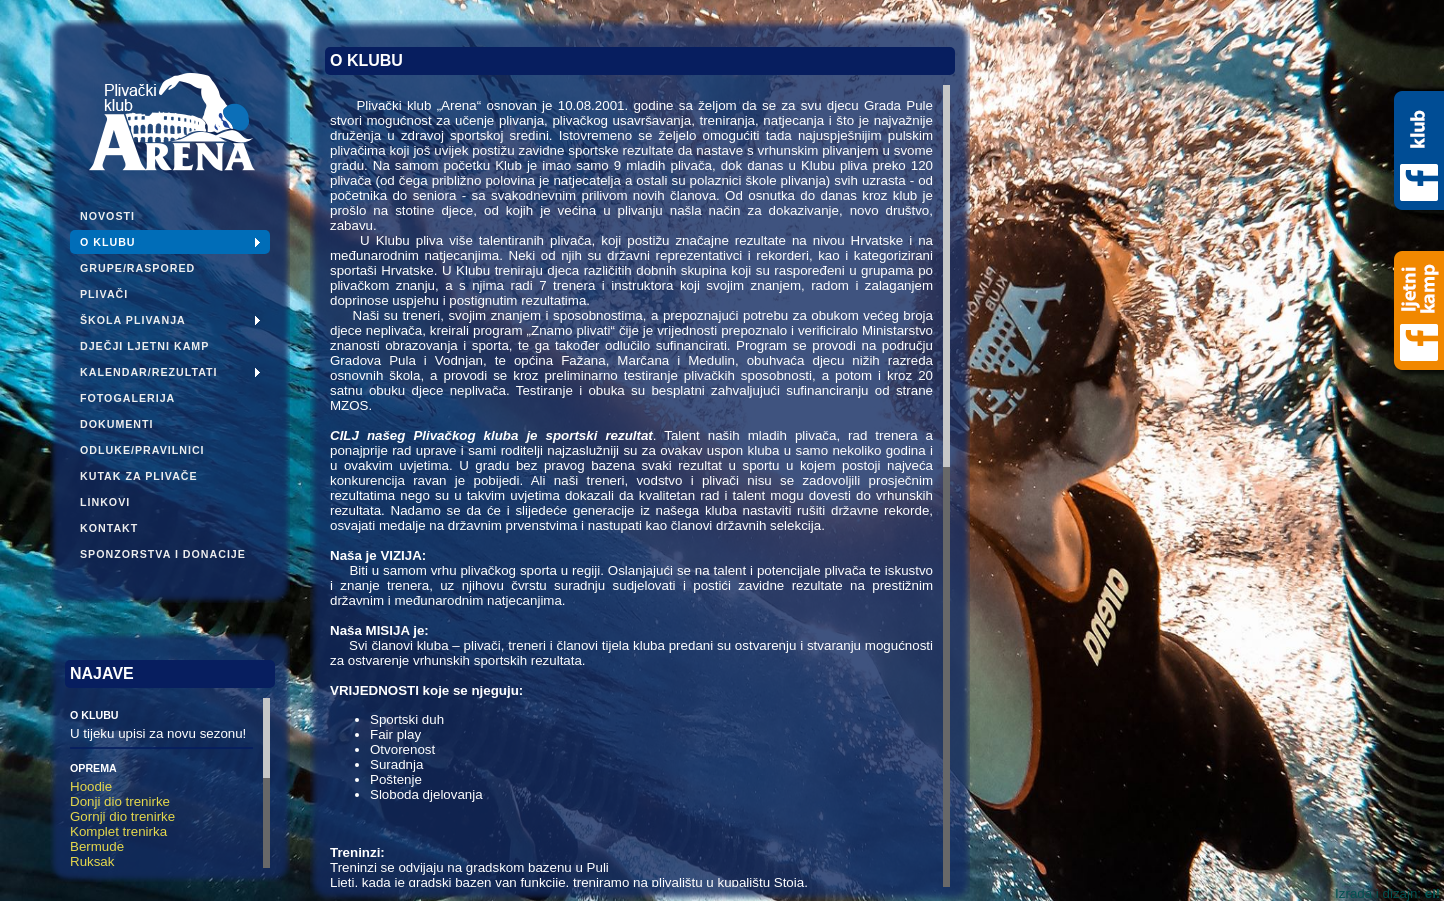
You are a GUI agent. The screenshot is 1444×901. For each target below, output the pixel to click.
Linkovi (105, 502)
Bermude (97, 846)
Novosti (107, 216)
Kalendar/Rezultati (149, 372)
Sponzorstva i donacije (163, 554)
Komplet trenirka (118, 831)
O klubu (108, 242)
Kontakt (109, 528)
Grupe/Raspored (137, 268)
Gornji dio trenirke (122, 816)
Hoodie (91, 786)
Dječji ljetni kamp (144, 346)
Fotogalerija (127, 398)
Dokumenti (117, 424)
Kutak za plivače (139, 476)
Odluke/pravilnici (142, 450)
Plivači (104, 294)
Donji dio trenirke (120, 801)
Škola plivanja (133, 320)
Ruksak (92, 861)
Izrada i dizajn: (1387, 893)
